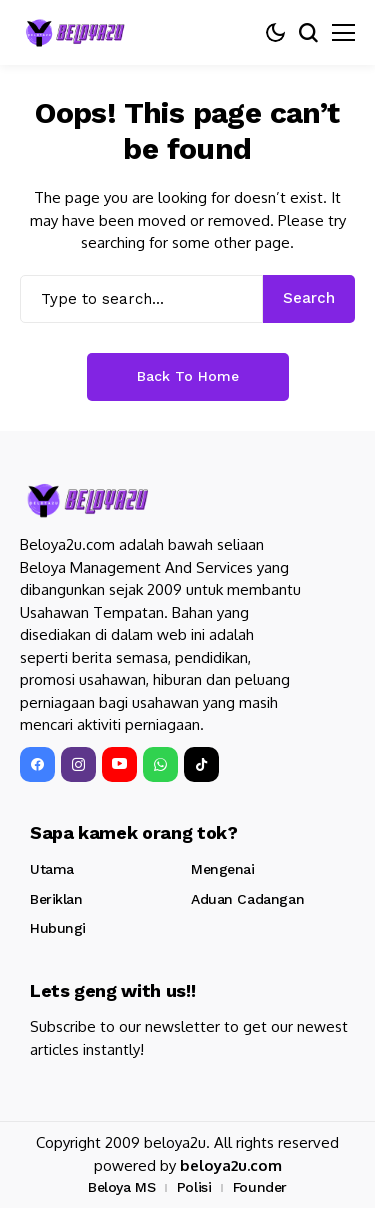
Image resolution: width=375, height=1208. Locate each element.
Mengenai (223, 869)
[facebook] (37, 764)
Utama (52, 869)
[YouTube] (119, 764)
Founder (260, 1187)
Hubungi (58, 928)
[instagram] (78, 764)
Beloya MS (121, 1187)
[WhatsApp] (160, 764)
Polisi (194, 1187)
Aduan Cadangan (247, 899)
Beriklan (56, 899)
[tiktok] (201, 764)
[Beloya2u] (75, 32)
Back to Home (188, 376)
